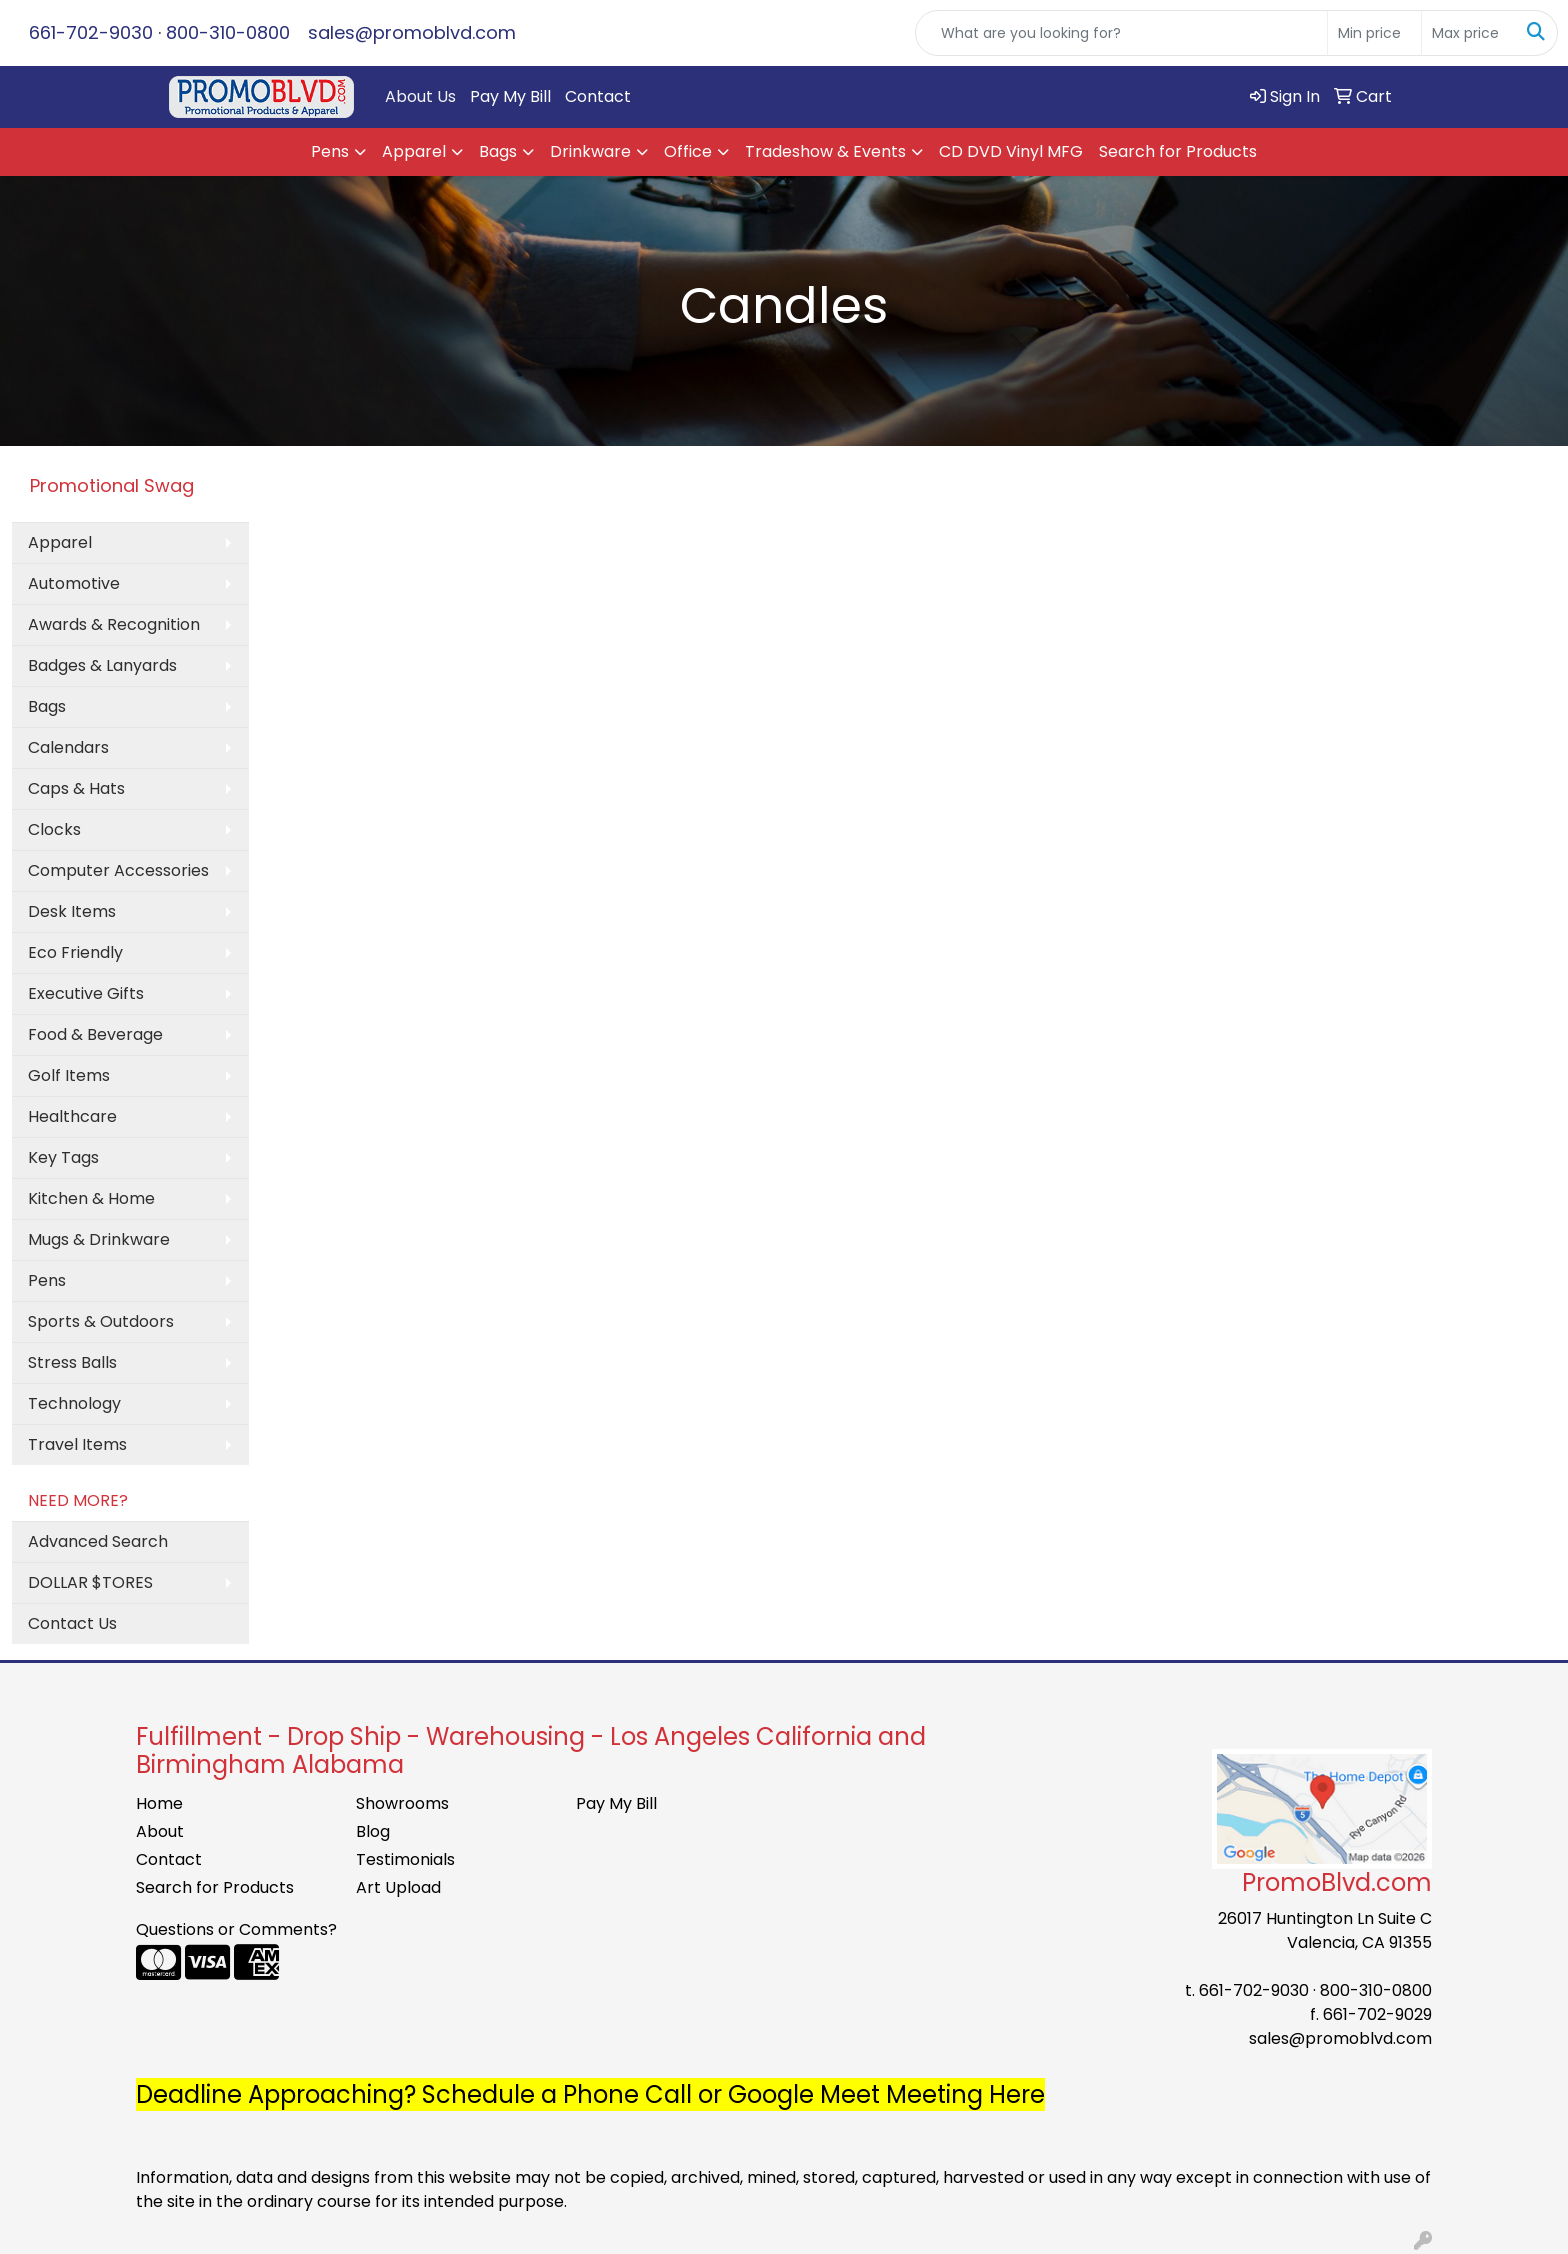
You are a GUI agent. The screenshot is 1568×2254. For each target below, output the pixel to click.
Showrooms (402, 1803)
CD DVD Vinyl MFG (1011, 151)
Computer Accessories (118, 870)
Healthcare (72, 1116)
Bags (498, 151)
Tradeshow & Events (825, 151)
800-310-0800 (228, 32)
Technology (74, 1403)
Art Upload (398, 1887)
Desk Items (72, 911)
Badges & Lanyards (102, 665)
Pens (330, 151)
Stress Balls (72, 1362)
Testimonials (405, 1859)
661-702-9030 (91, 32)
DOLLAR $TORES (90, 1582)
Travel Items (77, 1444)
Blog (373, 1831)
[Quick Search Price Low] (1374, 33)
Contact (598, 96)
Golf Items (69, 1075)
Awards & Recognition (114, 624)
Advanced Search (98, 1541)
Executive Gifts (86, 993)
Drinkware (590, 151)
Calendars (68, 747)
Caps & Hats (76, 788)
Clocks (54, 829)
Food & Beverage (95, 1034)
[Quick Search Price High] (1468, 33)
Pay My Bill (510, 96)
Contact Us (72, 1623)
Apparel (414, 151)
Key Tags (63, 1157)
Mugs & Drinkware (99, 1239)
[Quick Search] (1121, 33)
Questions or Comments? (236, 1929)
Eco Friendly (75, 952)
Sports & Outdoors (101, 1321)
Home (159, 1803)
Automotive (74, 583)
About (160, 1831)
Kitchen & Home (91, 1198)
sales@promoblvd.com (412, 32)
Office (688, 151)
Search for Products (1178, 151)
